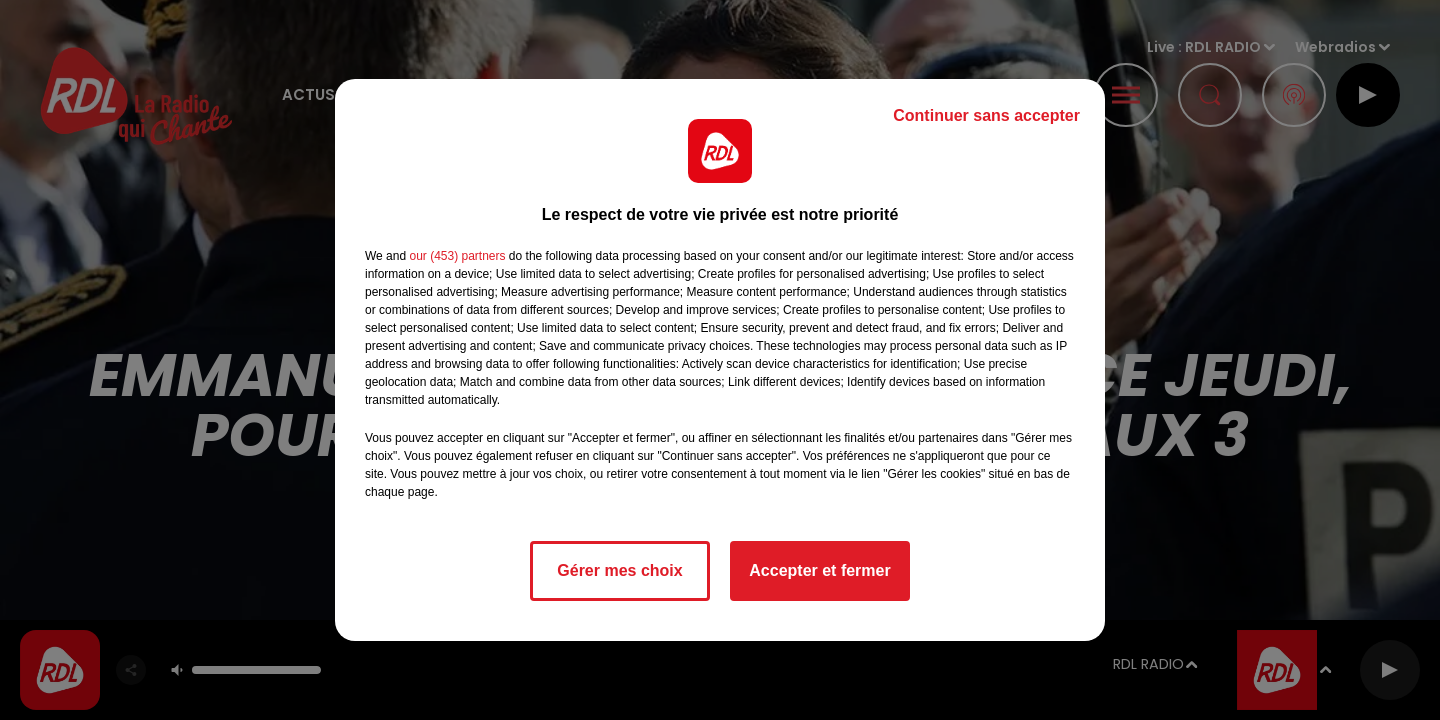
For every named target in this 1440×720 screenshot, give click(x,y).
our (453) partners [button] (457, 256)
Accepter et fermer (819, 570)
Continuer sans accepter (986, 115)
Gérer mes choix (619, 570)
